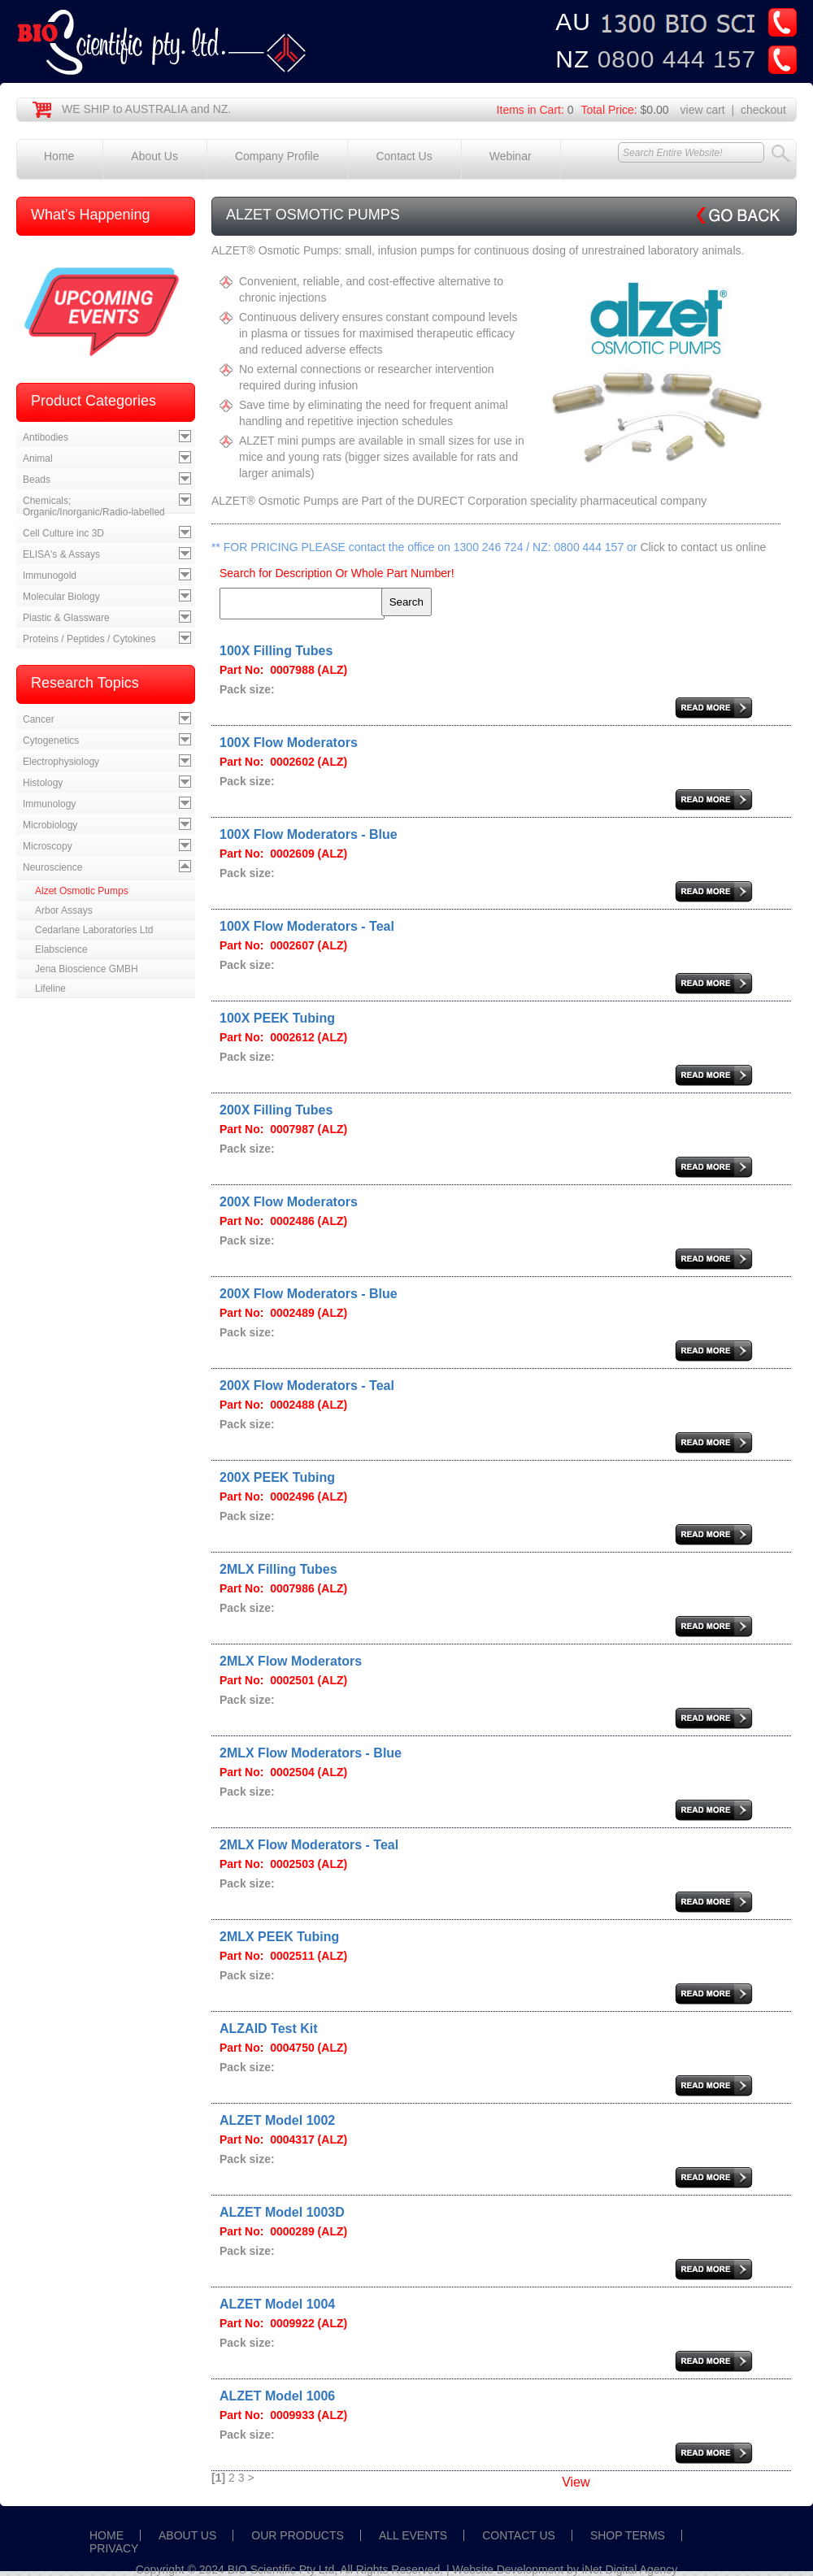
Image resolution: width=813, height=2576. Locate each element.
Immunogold (49, 575)
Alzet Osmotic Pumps (81, 891)
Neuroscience (52, 867)
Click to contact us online (703, 547)
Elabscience (61, 949)
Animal (38, 458)
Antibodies (45, 437)
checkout (763, 109)
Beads (36, 479)
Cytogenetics (51, 740)
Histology (43, 782)
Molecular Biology (61, 596)
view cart (702, 109)
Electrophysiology (61, 761)
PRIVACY (113, 2548)
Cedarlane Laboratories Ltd (94, 930)
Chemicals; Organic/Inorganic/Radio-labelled (94, 506)
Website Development (508, 2569)
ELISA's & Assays (61, 554)
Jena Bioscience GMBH (86, 969)
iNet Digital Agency (630, 2569)
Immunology (49, 804)
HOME (106, 2535)
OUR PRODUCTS (297, 2535)
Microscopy (47, 846)
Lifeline (50, 988)
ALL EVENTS (413, 2535)
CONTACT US (518, 2535)
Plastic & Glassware (66, 617)
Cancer (38, 719)
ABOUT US (187, 2535)
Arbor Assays (64, 910)
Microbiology (50, 825)
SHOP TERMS (627, 2535)
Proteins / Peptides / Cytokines (89, 639)
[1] (218, 2477)
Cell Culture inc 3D (63, 533)
